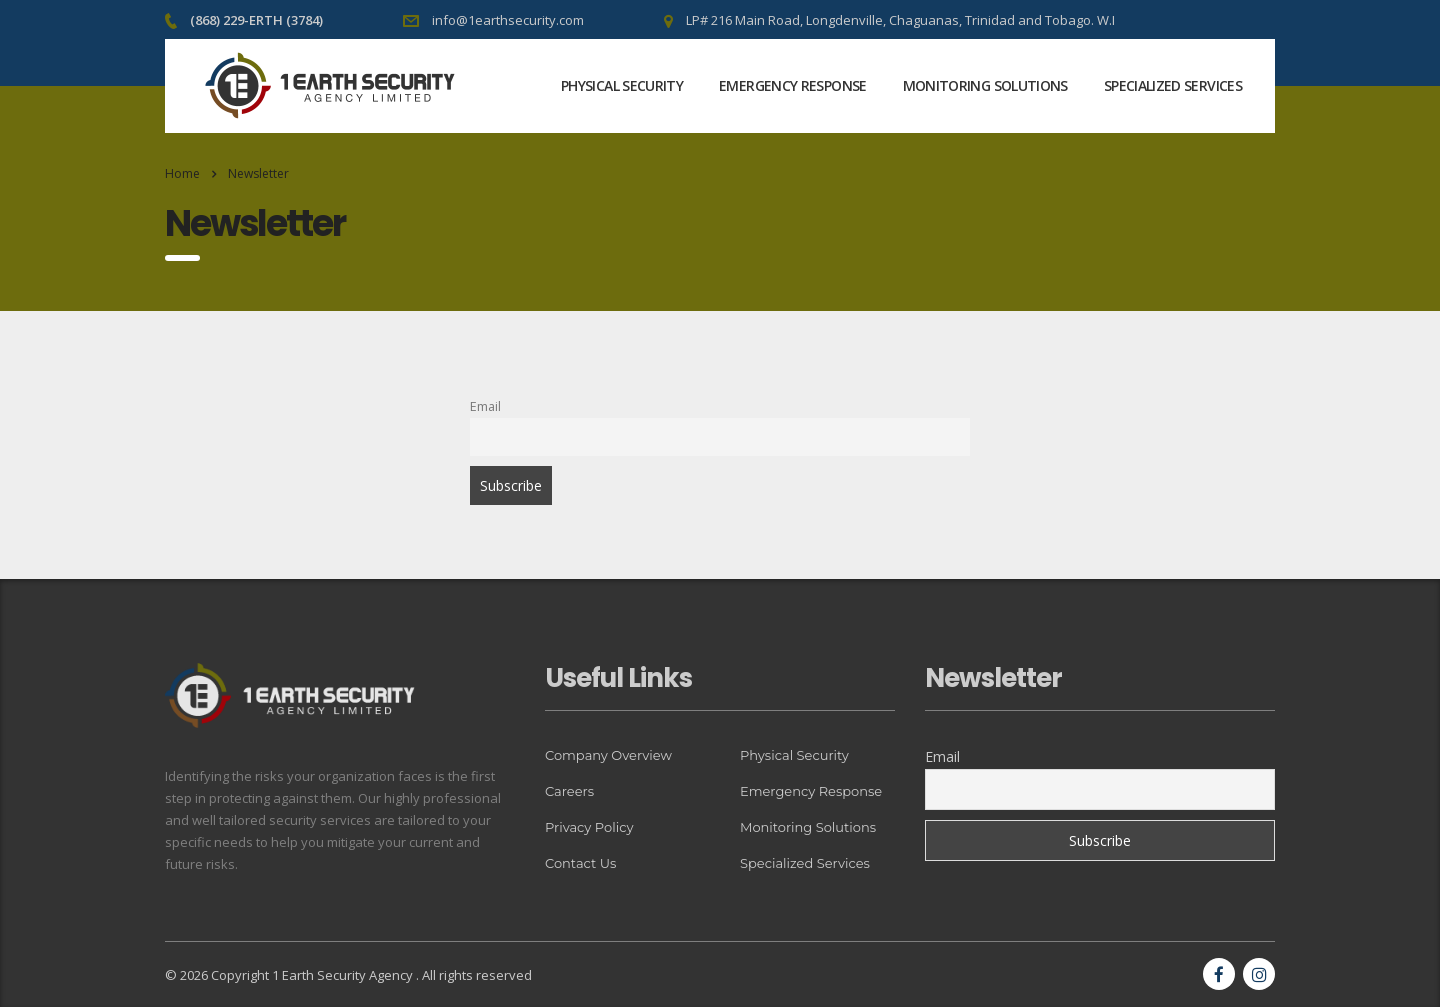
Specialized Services (1173, 85)
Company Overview (608, 755)
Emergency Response (792, 85)
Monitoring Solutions (985, 85)
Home (182, 173)
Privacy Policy (589, 827)
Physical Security (622, 85)
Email (485, 406)
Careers (569, 791)
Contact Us (580, 863)
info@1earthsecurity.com (508, 20)
